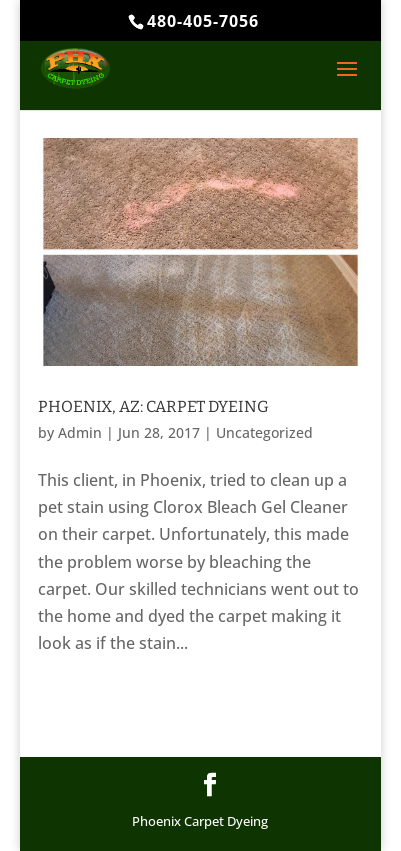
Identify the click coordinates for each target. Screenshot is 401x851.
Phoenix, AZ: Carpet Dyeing (153, 406)
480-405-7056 (203, 21)
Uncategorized (264, 432)
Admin (80, 432)
